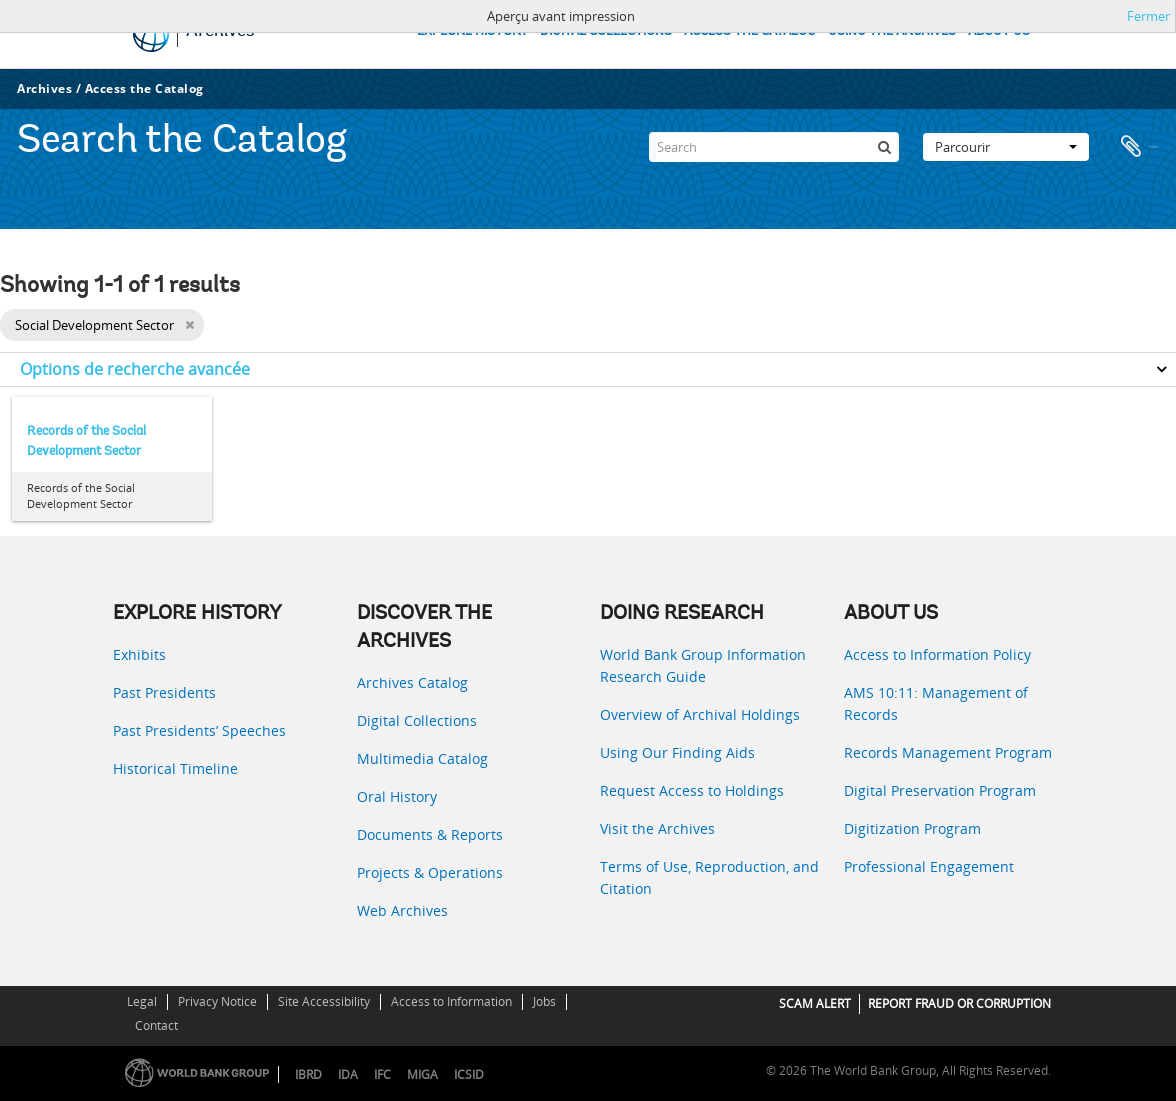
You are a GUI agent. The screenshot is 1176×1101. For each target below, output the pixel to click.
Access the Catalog (144, 88)
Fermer (1148, 16)
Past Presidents (164, 692)
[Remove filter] (189, 325)
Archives (44, 88)
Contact (156, 1025)
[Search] (774, 144)
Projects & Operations (430, 872)
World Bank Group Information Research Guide (703, 665)
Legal (142, 1001)
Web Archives (402, 910)
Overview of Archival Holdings (700, 714)
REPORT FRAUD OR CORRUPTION (959, 1003)
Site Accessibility (324, 1001)
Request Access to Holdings (692, 790)
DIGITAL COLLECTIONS (606, 31)
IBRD (308, 1074)
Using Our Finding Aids (677, 752)
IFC (382, 1074)
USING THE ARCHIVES (892, 31)
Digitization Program (912, 828)
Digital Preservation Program (940, 790)
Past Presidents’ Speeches (199, 730)
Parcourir (1006, 144)
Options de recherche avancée (135, 369)
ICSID (469, 1074)
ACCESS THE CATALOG (750, 31)
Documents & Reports (430, 834)
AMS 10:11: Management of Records (936, 703)
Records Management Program (948, 752)
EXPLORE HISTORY (472, 31)
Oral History (397, 796)
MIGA (422, 1074)
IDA (348, 1074)
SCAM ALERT (815, 1003)
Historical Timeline (175, 768)
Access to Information (451, 1001)
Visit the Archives (657, 828)
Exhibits (139, 654)
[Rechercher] (884, 144)
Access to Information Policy (937, 654)
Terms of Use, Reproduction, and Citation (709, 877)
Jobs (544, 1001)
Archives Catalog (412, 682)
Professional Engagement (929, 866)
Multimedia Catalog (422, 758)
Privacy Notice (217, 1001)
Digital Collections (417, 720)
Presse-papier (1138, 144)
